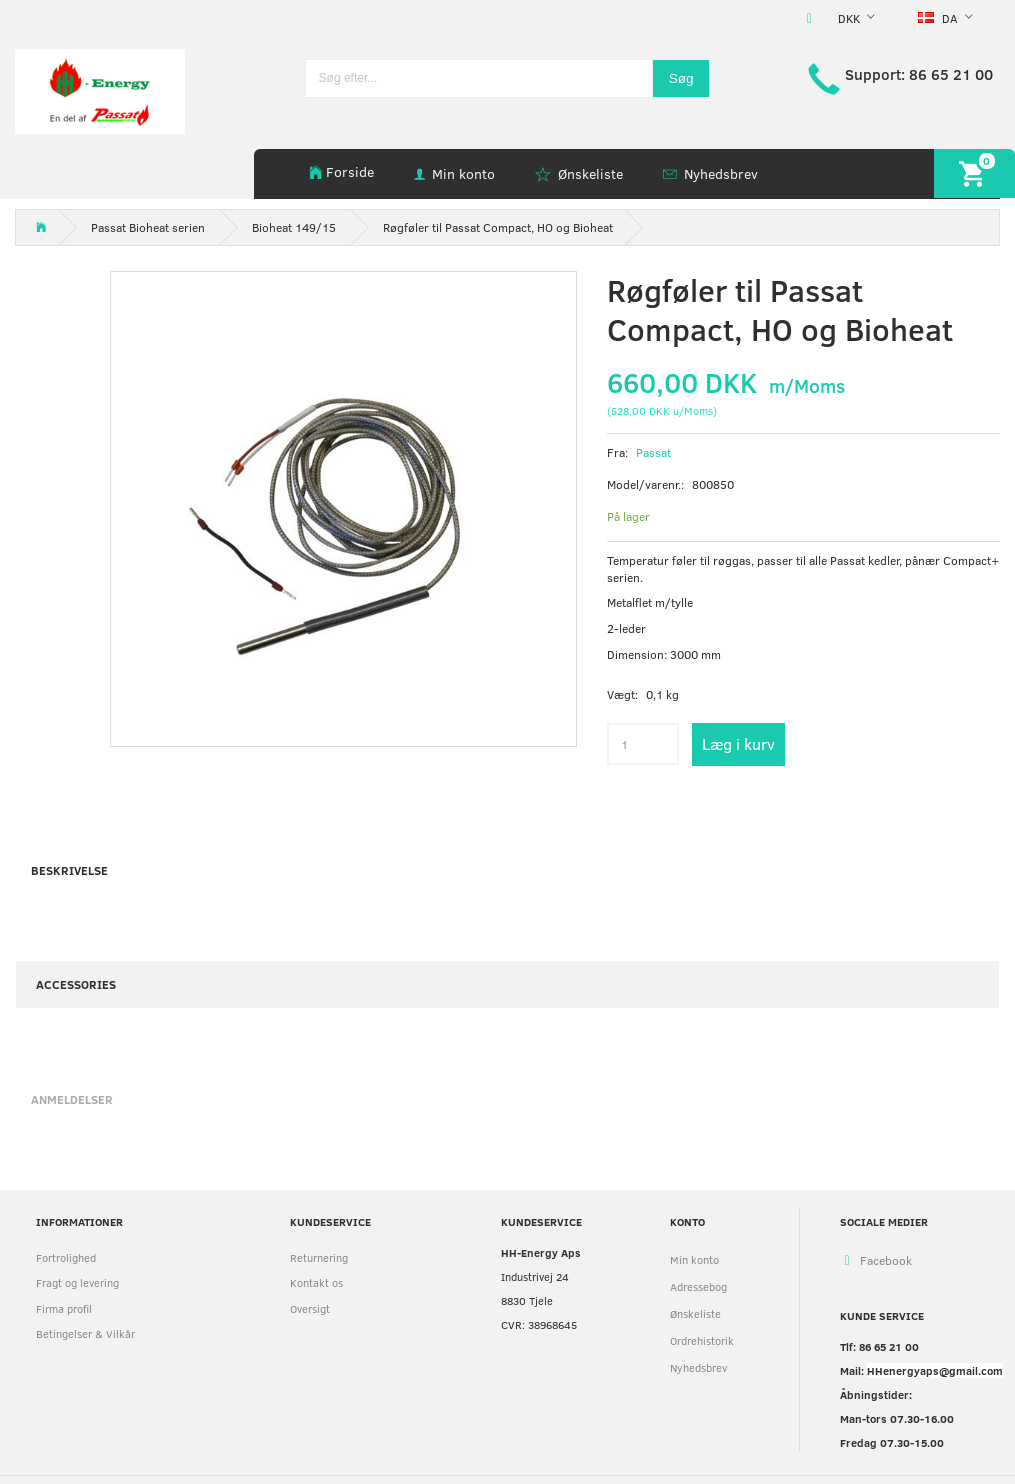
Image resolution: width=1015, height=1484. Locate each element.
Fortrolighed (66, 1257)
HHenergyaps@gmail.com (935, 1370)
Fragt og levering (77, 1282)
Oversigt (310, 1308)
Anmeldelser (72, 1099)
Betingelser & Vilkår (85, 1333)
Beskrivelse (69, 870)
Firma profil (64, 1308)
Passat (653, 452)
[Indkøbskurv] (974, 173)
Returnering (319, 1257)
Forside (350, 171)
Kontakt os (316, 1282)
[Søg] (681, 78)
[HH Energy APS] (100, 89)
